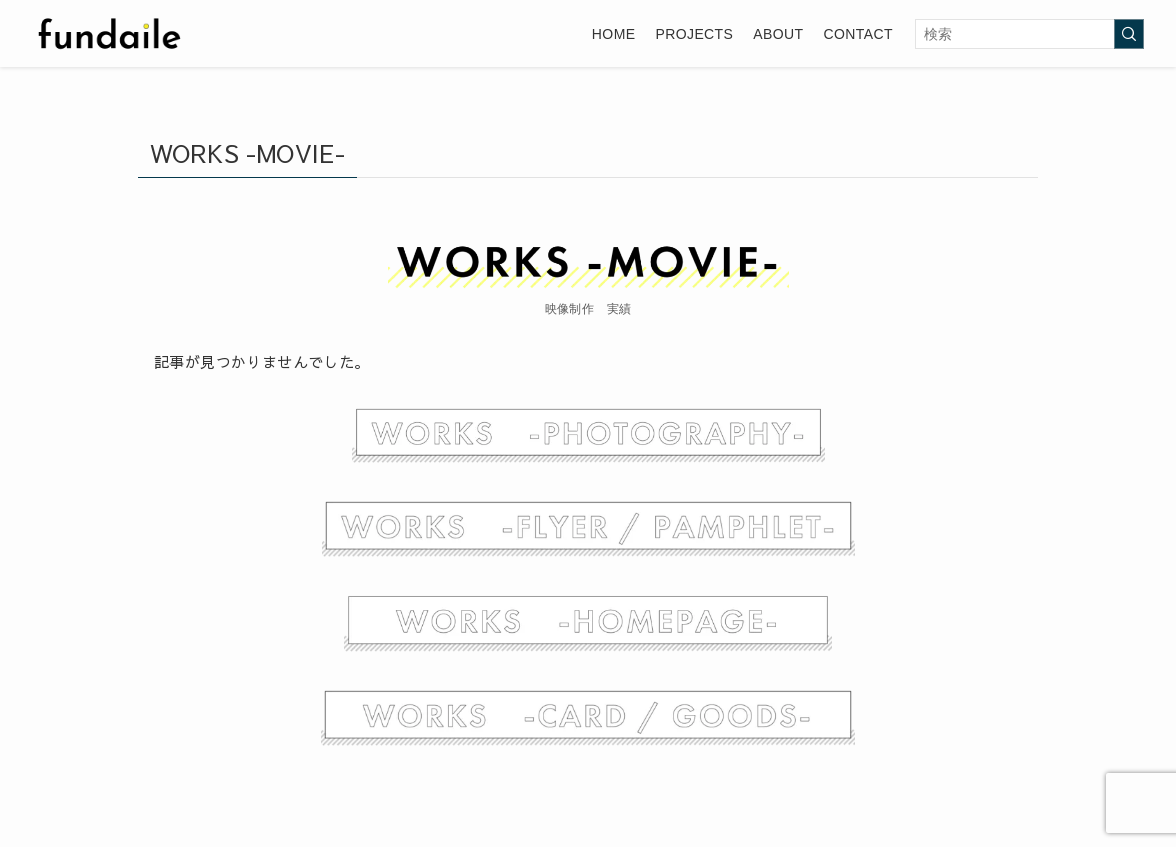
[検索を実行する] (1129, 34)
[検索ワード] (1029, 34)
